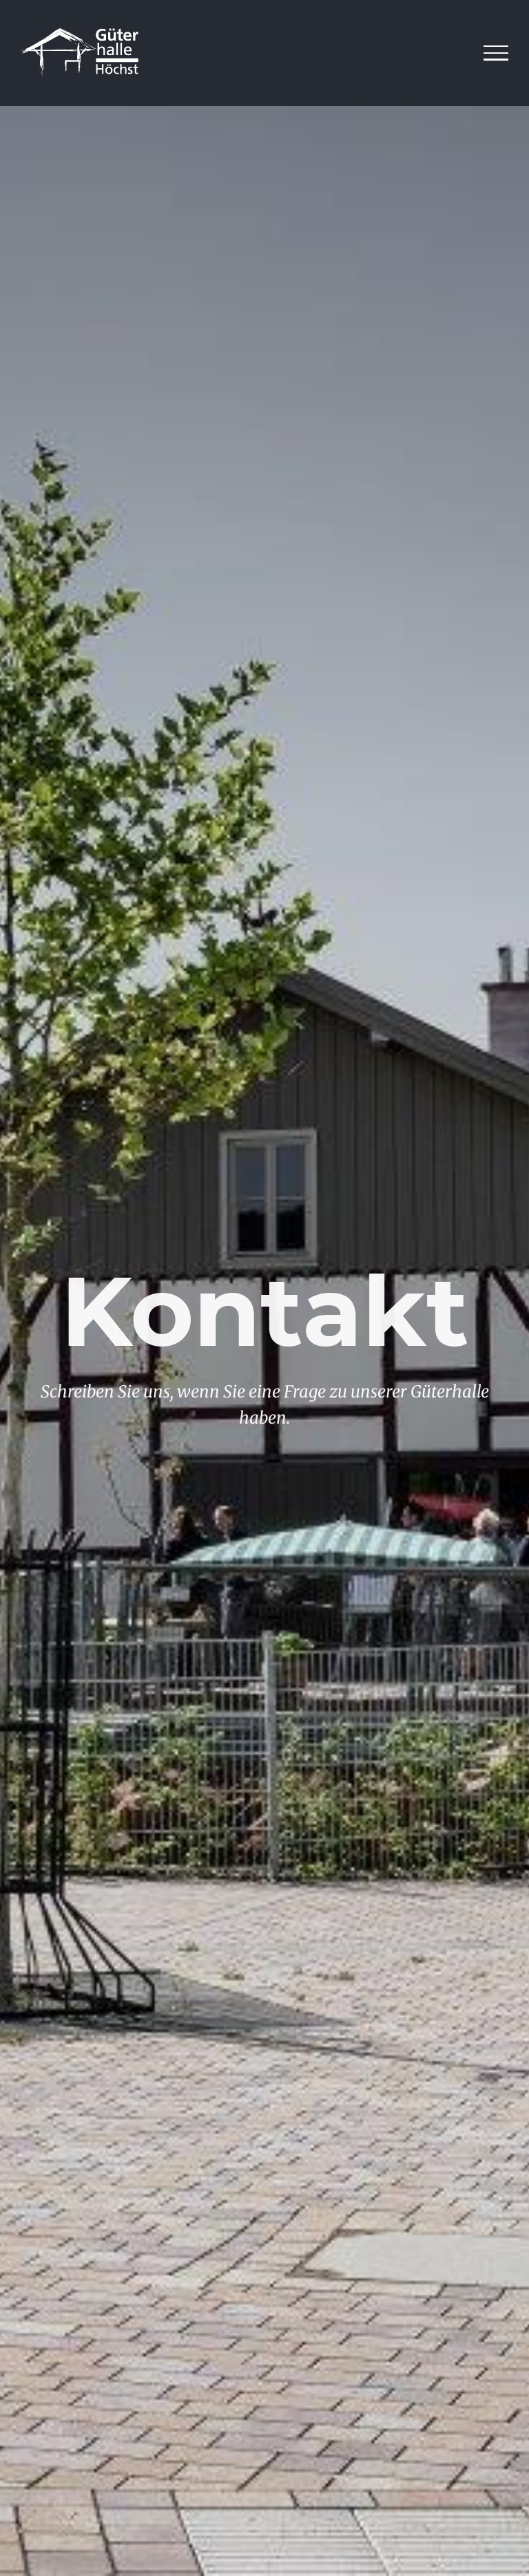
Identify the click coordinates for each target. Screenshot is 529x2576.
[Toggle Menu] (496, 53)
